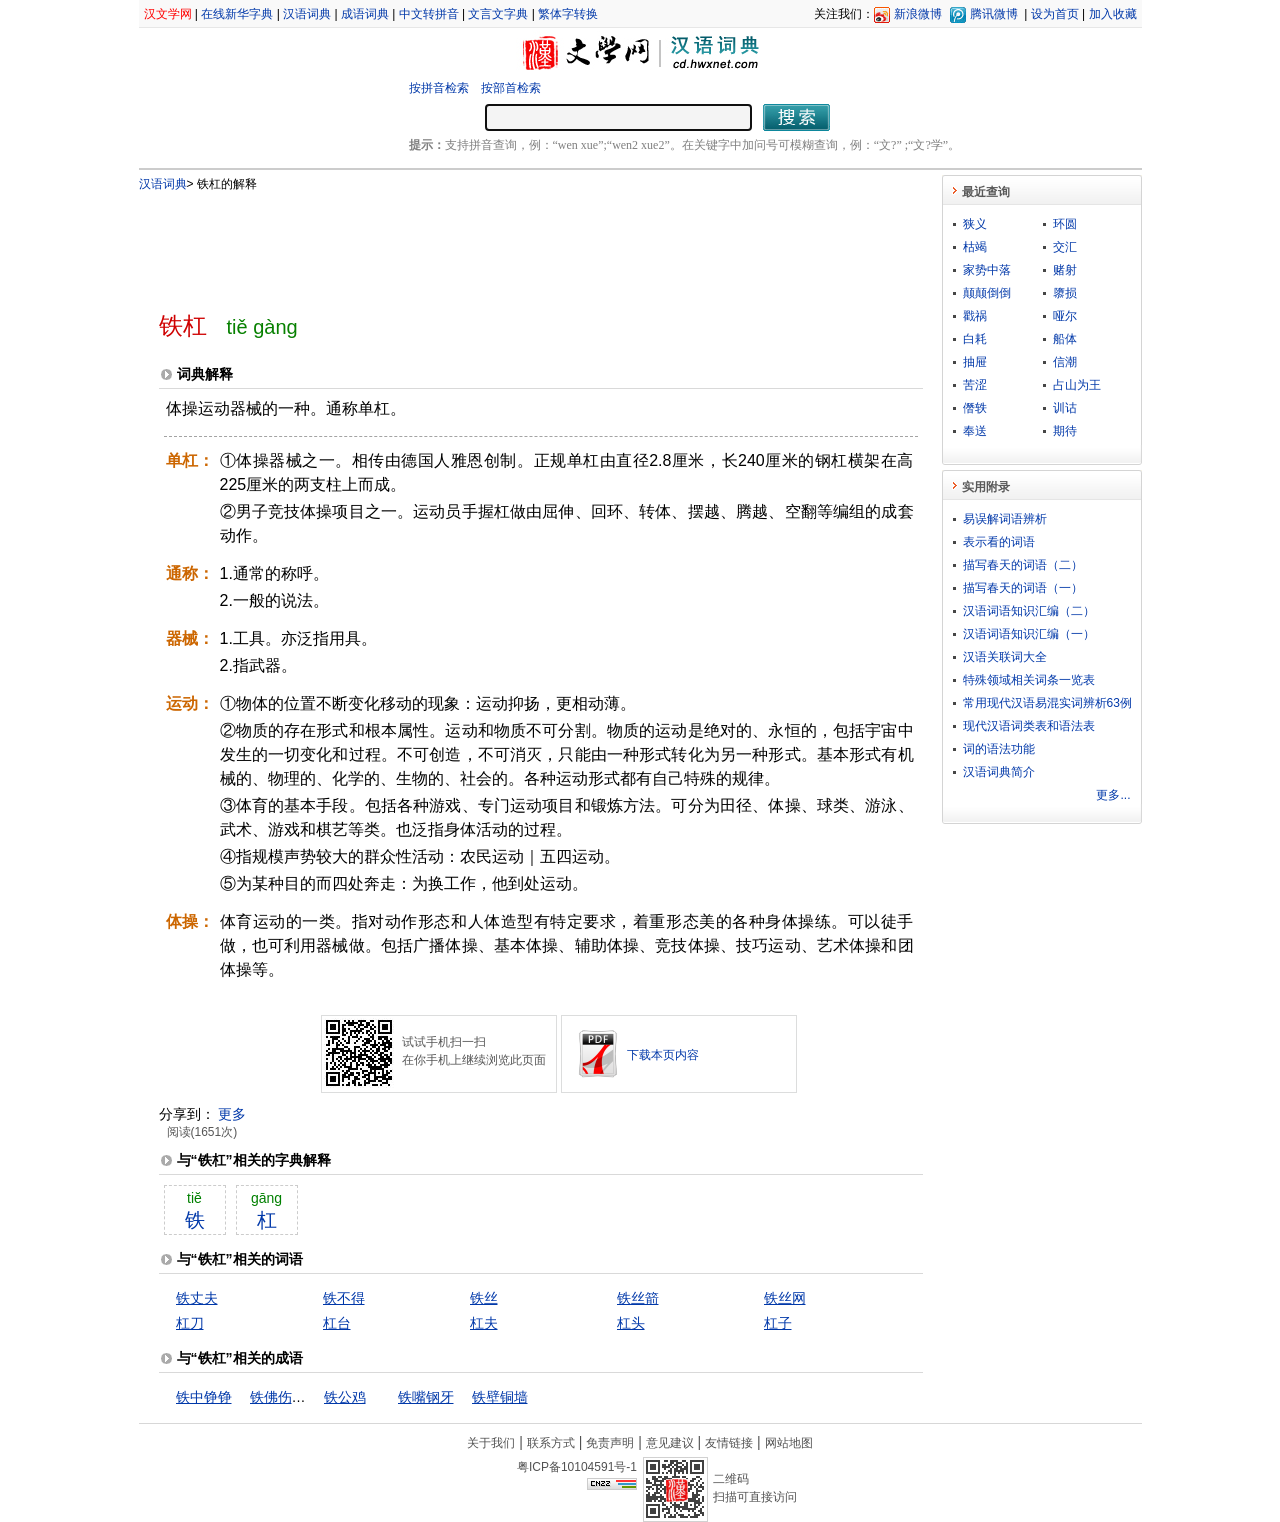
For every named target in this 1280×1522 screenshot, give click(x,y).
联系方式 (551, 1443)
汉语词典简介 (999, 772)
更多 (232, 1114)
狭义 (975, 224)
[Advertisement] (508, 243)
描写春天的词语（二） (1023, 565)
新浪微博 (918, 14)
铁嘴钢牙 (426, 1397)
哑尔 (1065, 316)
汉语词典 (307, 14)
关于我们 (491, 1443)
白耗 (975, 339)
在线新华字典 (237, 14)
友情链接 (729, 1443)
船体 (1065, 339)
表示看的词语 (999, 542)
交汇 (1065, 247)
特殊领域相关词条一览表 (1029, 680)
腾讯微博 (994, 14)
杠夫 (484, 1323)
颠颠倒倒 (987, 293)
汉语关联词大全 (1005, 657)
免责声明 (610, 1443)
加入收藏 (1113, 14)
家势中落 (987, 270)
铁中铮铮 (204, 1397)
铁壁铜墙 (500, 1397)
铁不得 (344, 1298)
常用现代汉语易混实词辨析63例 (1047, 703)
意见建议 (670, 1443)
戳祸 (975, 316)
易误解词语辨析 (1005, 519)
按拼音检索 (439, 88)
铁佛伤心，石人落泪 (313, 1397)
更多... (1113, 795)
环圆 (1065, 224)
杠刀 (190, 1323)
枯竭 (975, 247)
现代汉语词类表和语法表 (1029, 726)
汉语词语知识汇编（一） (1029, 634)
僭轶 (975, 408)
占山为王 (1077, 385)
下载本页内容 (663, 1055)
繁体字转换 (568, 14)
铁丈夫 (197, 1298)
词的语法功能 (999, 749)
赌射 (1065, 270)
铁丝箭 (638, 1298)
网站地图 (789, 1443)
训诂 (1065, 408)
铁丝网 (785, 1298)
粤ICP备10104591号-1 (577, 1467)
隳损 (1065, 293)
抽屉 (975, 362)
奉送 (975, 431)
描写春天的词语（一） (1023, 588)
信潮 (1065, 362)
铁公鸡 (345, 1397)
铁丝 (484, 1298)
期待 (1065, 431)
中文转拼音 (429, 14)
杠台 (337, 1323)
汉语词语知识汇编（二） (1029, 611)
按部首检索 (511, 88)
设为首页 (1055, 14)
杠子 (778, 1323)
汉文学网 (168, 14)
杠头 (631, 1323)
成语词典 (365, 14)
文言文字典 (498, 14)
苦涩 (975, 385)
